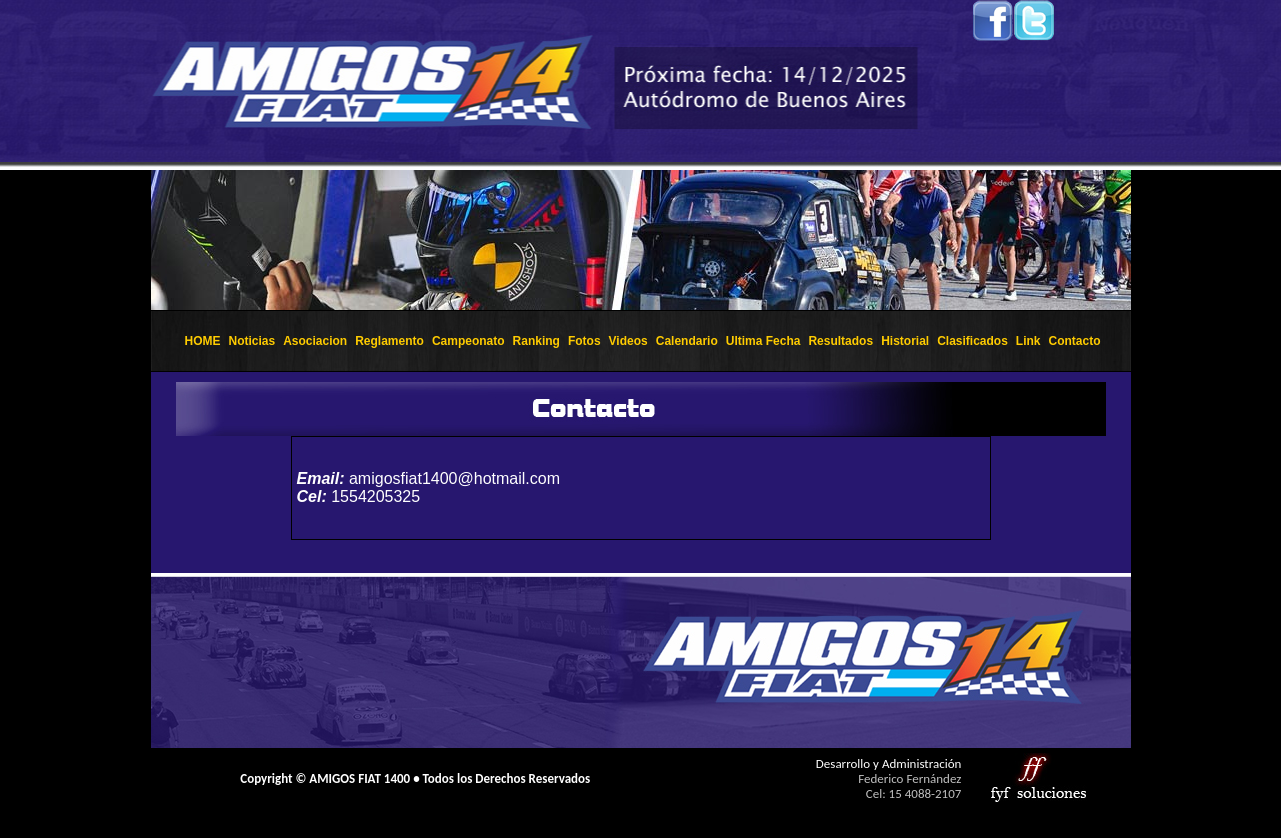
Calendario (687, 341)
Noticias (251, 341)
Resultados (840, 341)
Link (1028, 341)
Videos (628, 341)
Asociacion (315, 341)
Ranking (536, 341)
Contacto (1075, 341)
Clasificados (972, 341)
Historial (905, 341)
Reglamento (389, 341)
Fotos (584, 341)
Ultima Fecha (763, 341)
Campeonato (468, 341)
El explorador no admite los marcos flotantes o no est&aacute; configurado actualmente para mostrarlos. (641, 240)
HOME (202, 341)
